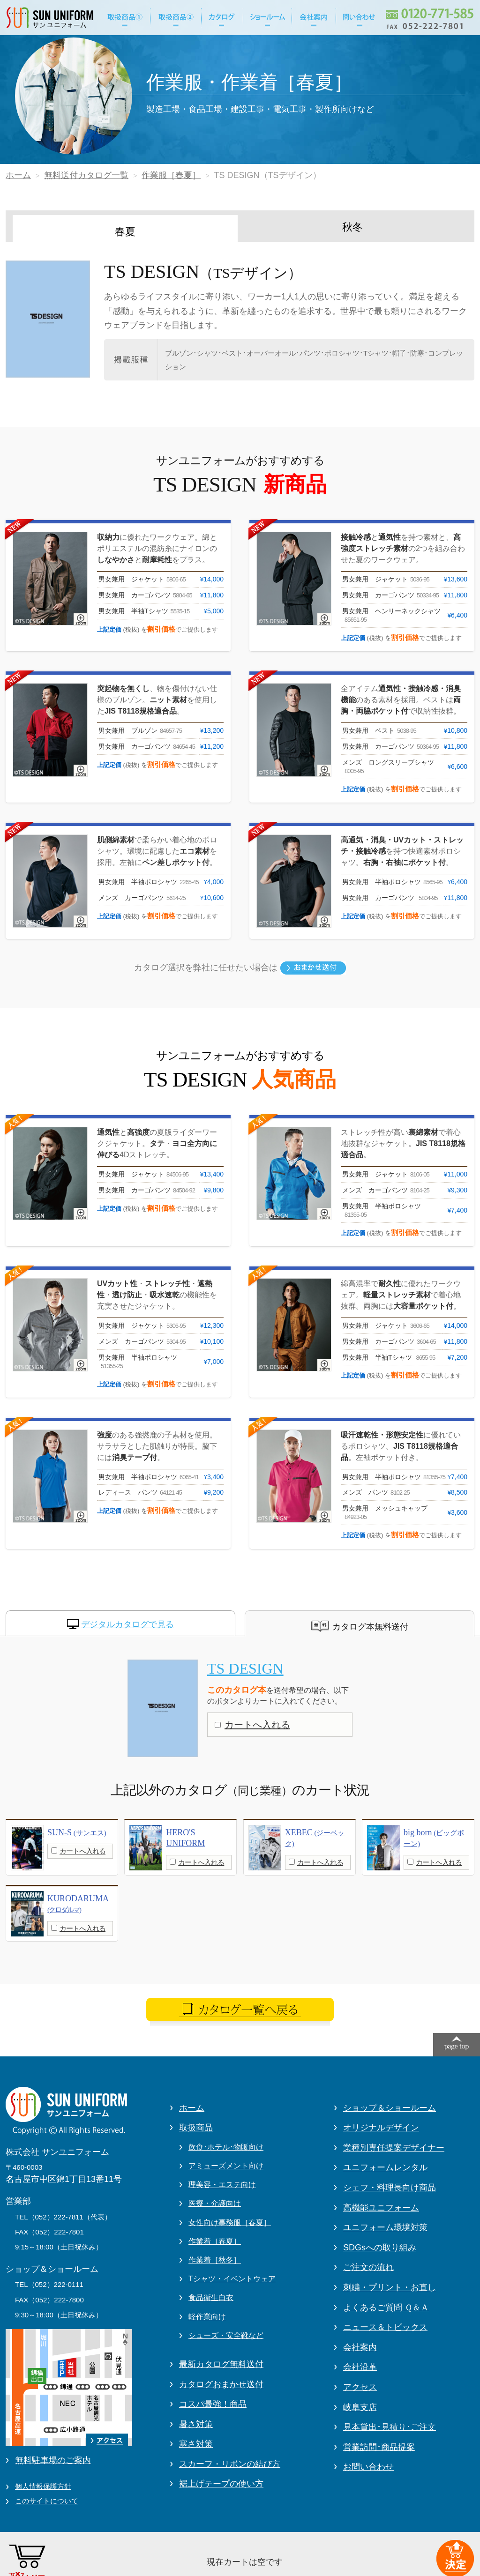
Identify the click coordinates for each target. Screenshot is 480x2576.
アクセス (360, 2387)
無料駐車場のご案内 (53, 2460)
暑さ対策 (196, 2424)
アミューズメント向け (225, 2166)
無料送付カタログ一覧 (86, 175)
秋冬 (352, 227)
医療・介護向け (214, 2203)
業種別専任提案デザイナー (393, 2147)
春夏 (125, 232)
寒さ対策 (196, 2444)
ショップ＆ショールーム (389, 2108)
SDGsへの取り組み (379, 2247)
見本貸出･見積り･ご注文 (389, 2427)
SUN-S (76, 1832)
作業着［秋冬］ (214, 2260)
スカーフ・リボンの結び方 (229, 2464)
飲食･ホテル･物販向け (225, 2147)
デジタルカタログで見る (127, 1624)
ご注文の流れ (368, 2267)
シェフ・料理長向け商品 (389, 2187)
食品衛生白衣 (210, 2297)
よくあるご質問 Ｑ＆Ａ (386, 2307)
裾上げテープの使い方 (221, 2483)
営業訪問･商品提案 (379, 2447)
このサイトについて (46, 2501)
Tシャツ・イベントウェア (232, 2279)
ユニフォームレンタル (385, 2167)
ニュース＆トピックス (385, 2327)
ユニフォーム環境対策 (385, 2227)
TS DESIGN (245, 1668)
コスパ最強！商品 (213, 2404)
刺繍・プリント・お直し (389, 2287)
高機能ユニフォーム (381, 2207)
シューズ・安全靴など (225, 2335)
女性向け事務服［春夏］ (229, 2222)
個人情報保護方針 (43, 2486)
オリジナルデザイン (381, 2127)
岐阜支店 (360, 2407)
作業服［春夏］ (171, 175)
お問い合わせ (368, 2467)
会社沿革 (360, 2367)
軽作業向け (207, 2317)
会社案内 (360, 2347)
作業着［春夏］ (214, 2241)
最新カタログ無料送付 (221, 2364)
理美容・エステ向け (222, 2185)
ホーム (18, 175)
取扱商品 (196, 2127)
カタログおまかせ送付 (221, 2384)
